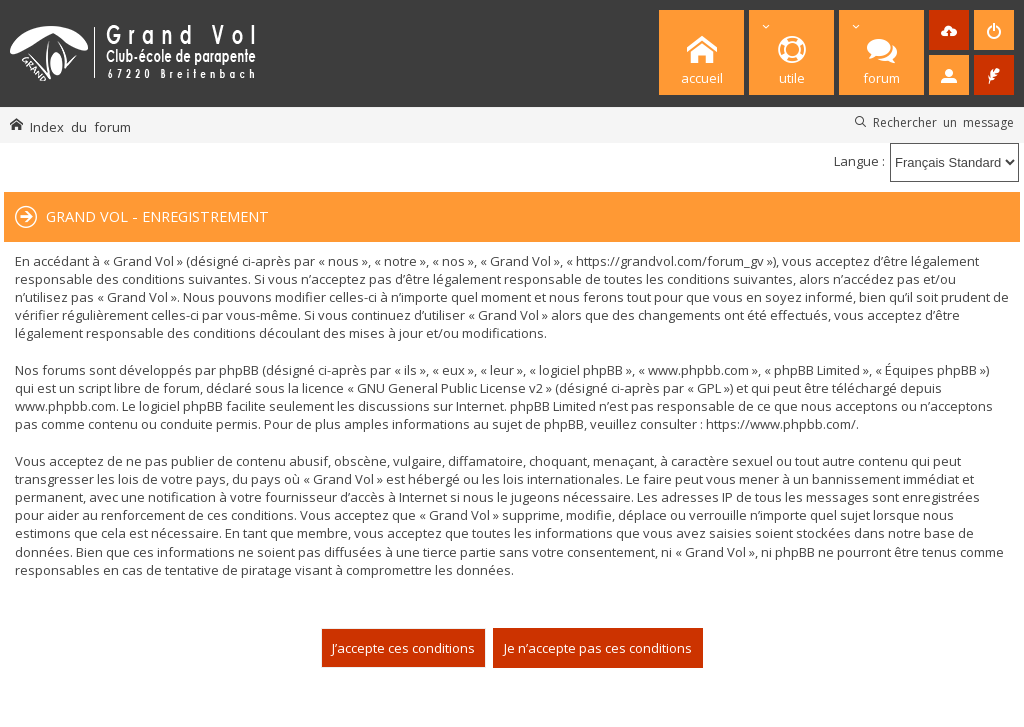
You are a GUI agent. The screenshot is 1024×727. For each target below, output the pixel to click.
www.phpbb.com (65, 406)
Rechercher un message (943, 122)
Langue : (859, 161)
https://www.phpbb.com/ (781, 424)
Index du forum (80, 126)
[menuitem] (994, 30)
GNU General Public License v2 (450, 388)
